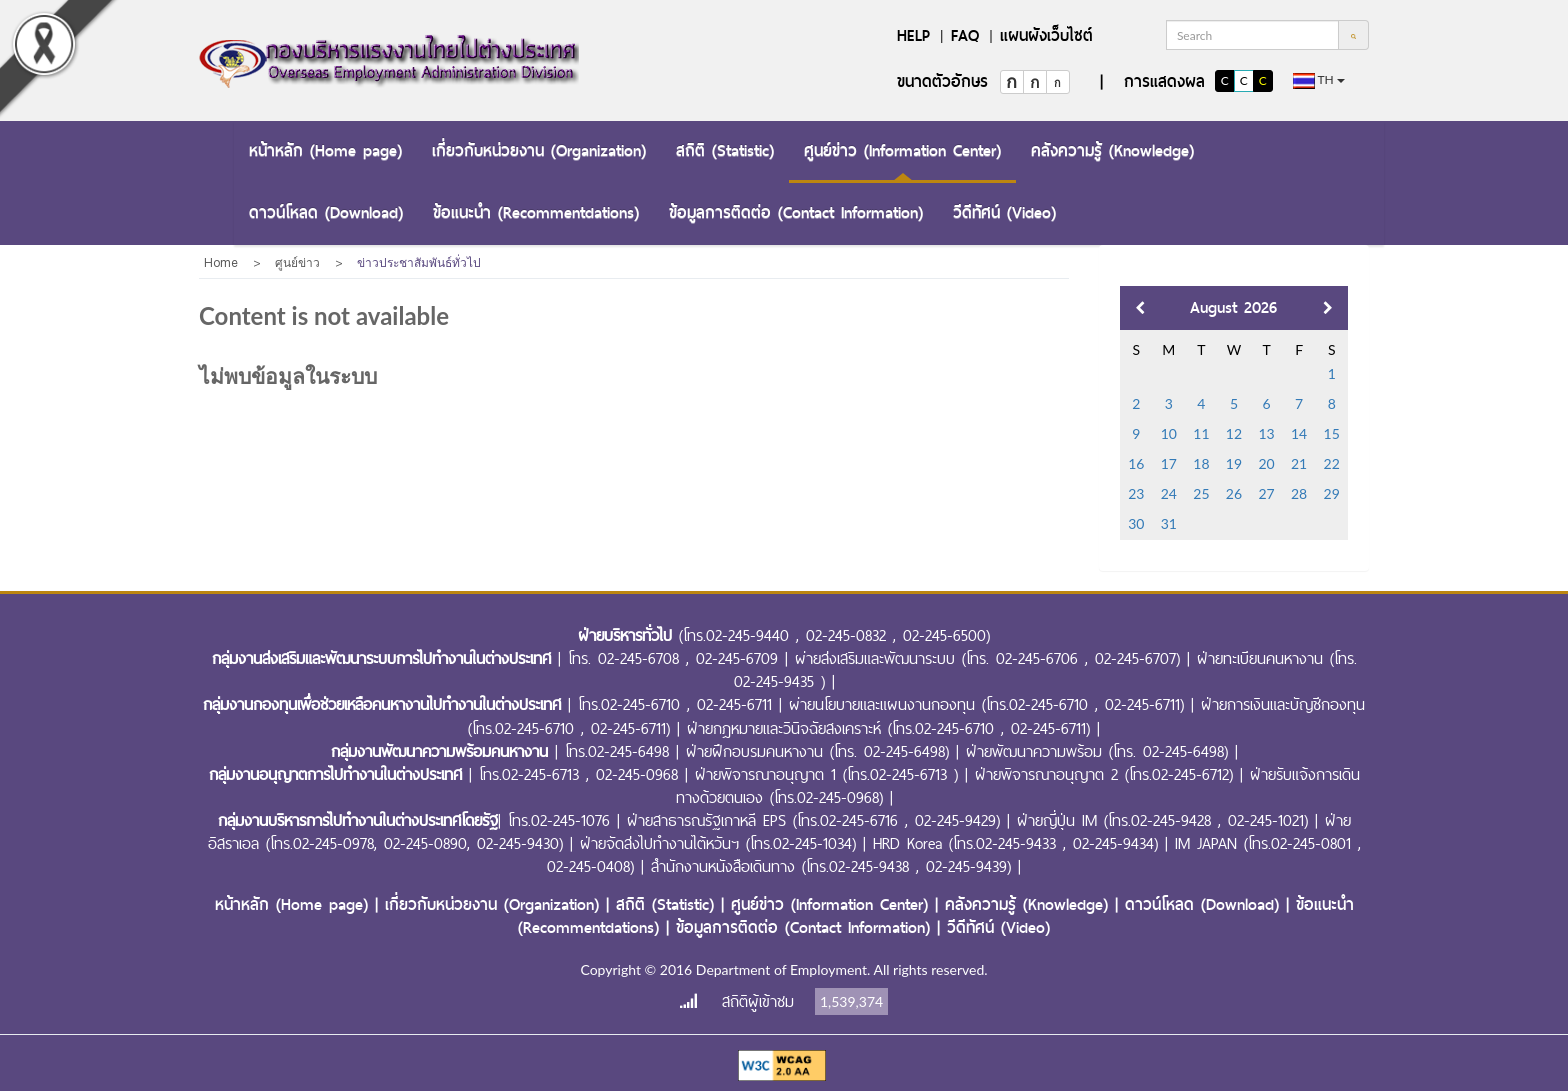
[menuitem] (325, 152)
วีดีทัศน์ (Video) (1004, 212)
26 (1234, 493)
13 (1266, 433)
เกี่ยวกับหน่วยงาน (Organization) (539, 150)
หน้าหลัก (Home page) (325, 150)
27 (1266, 493)
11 (1201, 433)
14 (1299, 433)
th (1319, 80)
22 (1332, 463)
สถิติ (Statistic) (725, 150)
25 (1201, 493)
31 (1169, 523)
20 (1266, 463)
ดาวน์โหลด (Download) (326, 212)
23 (1136, 493)
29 (1332, 493)
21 (1299, 463)
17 (1169, 463)
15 (1332, 433)
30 (1136, 523)
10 (1169, 433)
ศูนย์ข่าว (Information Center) (902, 150)
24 (1169, 493)
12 (1234, 433)
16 (1136, 463)
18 (1201, 463)
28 (1299, 493)
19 (1234, 463)
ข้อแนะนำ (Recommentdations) (536, 212)
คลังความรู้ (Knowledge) (1112, 150)
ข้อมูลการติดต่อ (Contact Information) (796, 212)
